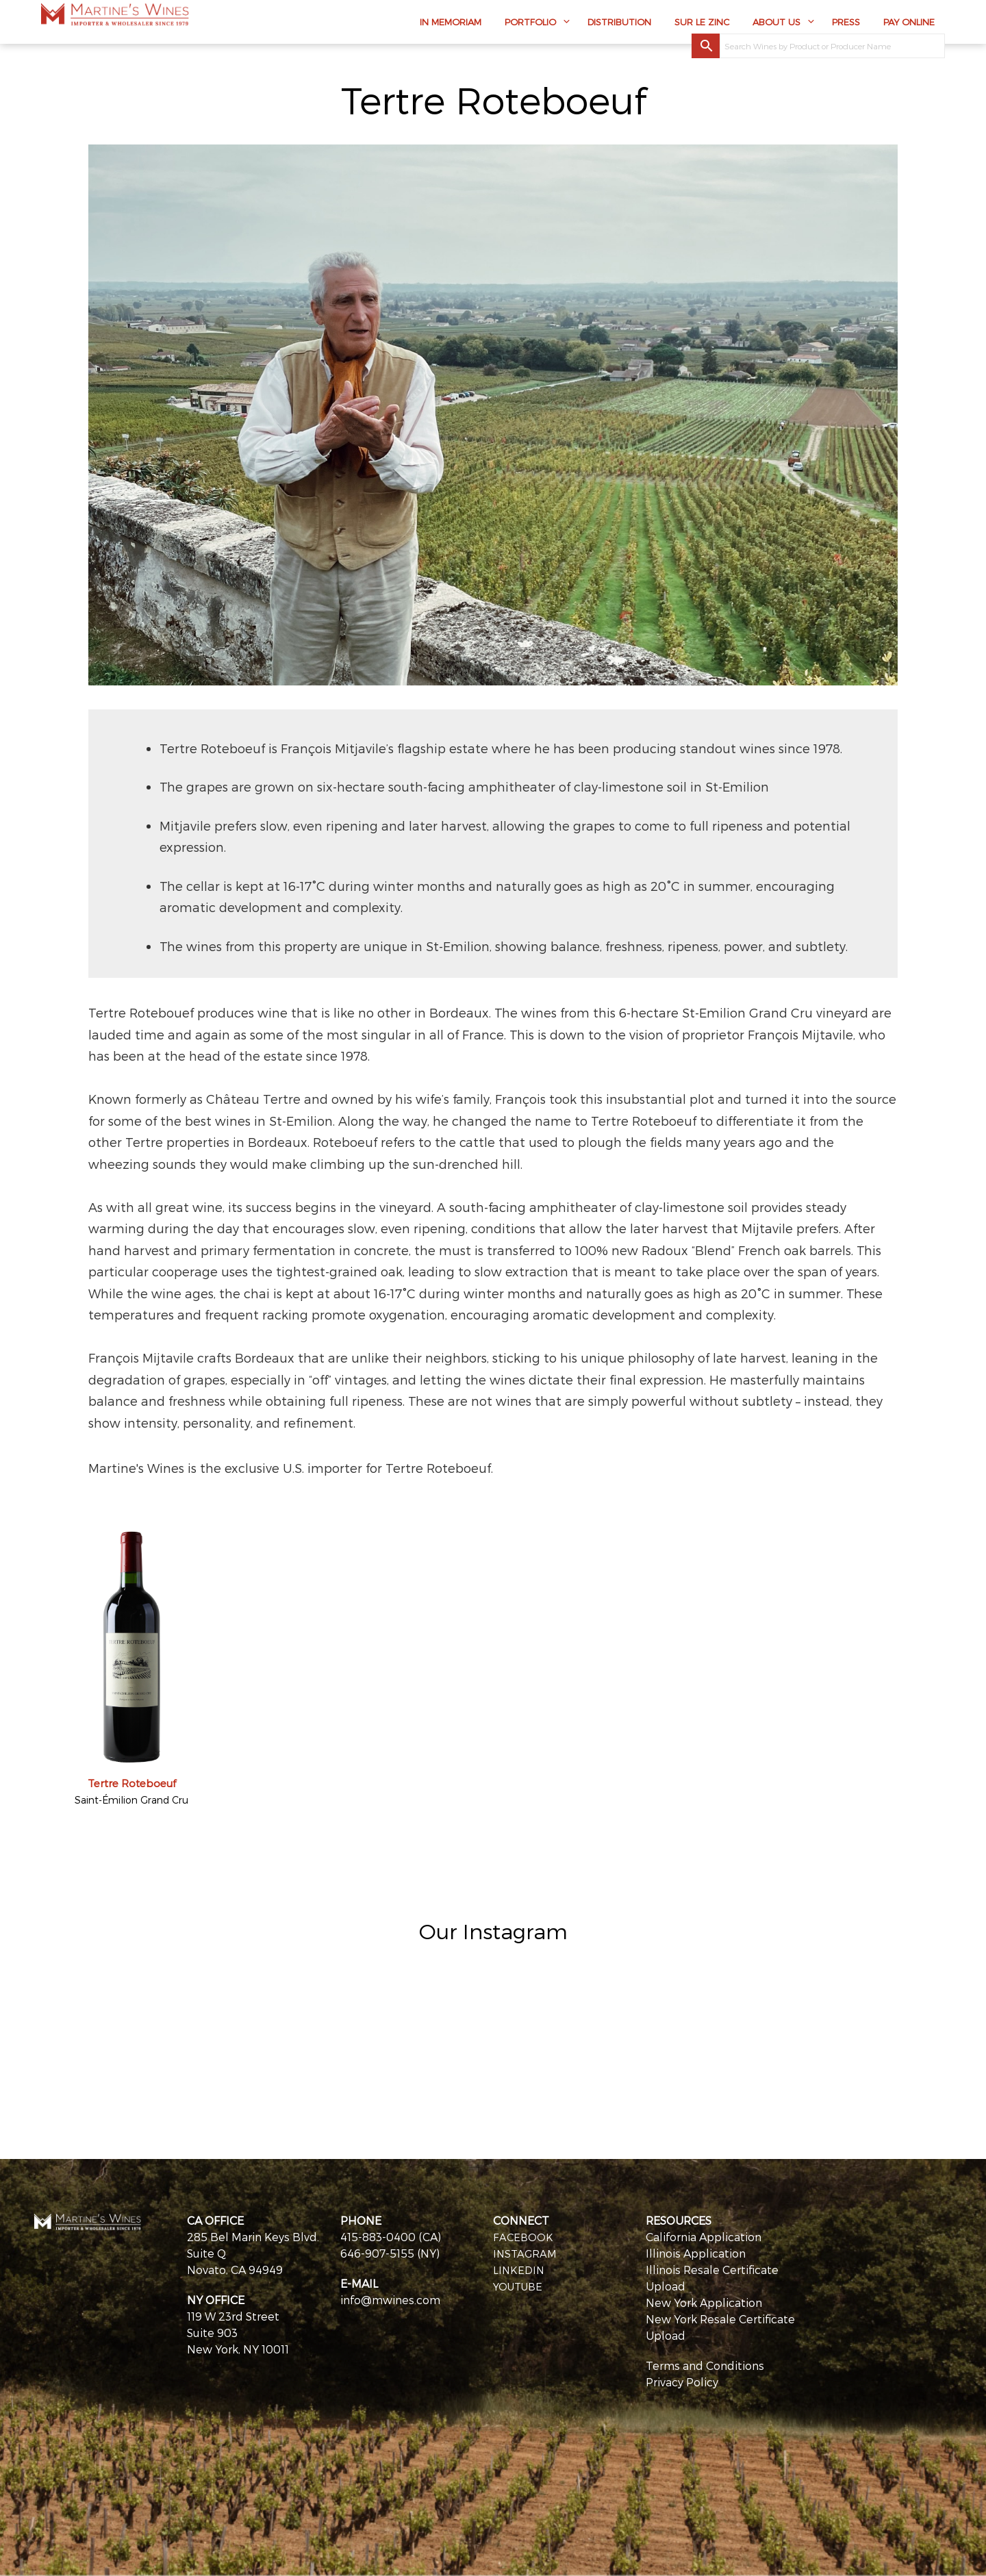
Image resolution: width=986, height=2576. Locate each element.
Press (846, 25)
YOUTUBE (520, 2286)
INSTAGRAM (526, 2253)
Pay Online (909, 25)
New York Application (704, 2302)
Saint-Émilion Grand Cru (131, 1800)
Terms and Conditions (705, 2365)
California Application (703, 2236)
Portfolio (530, 25)
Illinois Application (696, 2253)
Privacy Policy (682, 2381)
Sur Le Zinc (701, 25)
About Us (776, 25)
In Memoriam (450, 25)
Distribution (619, 25)
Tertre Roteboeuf (132, 1783)
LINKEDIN (519, 2269)
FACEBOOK (524, 2236)
